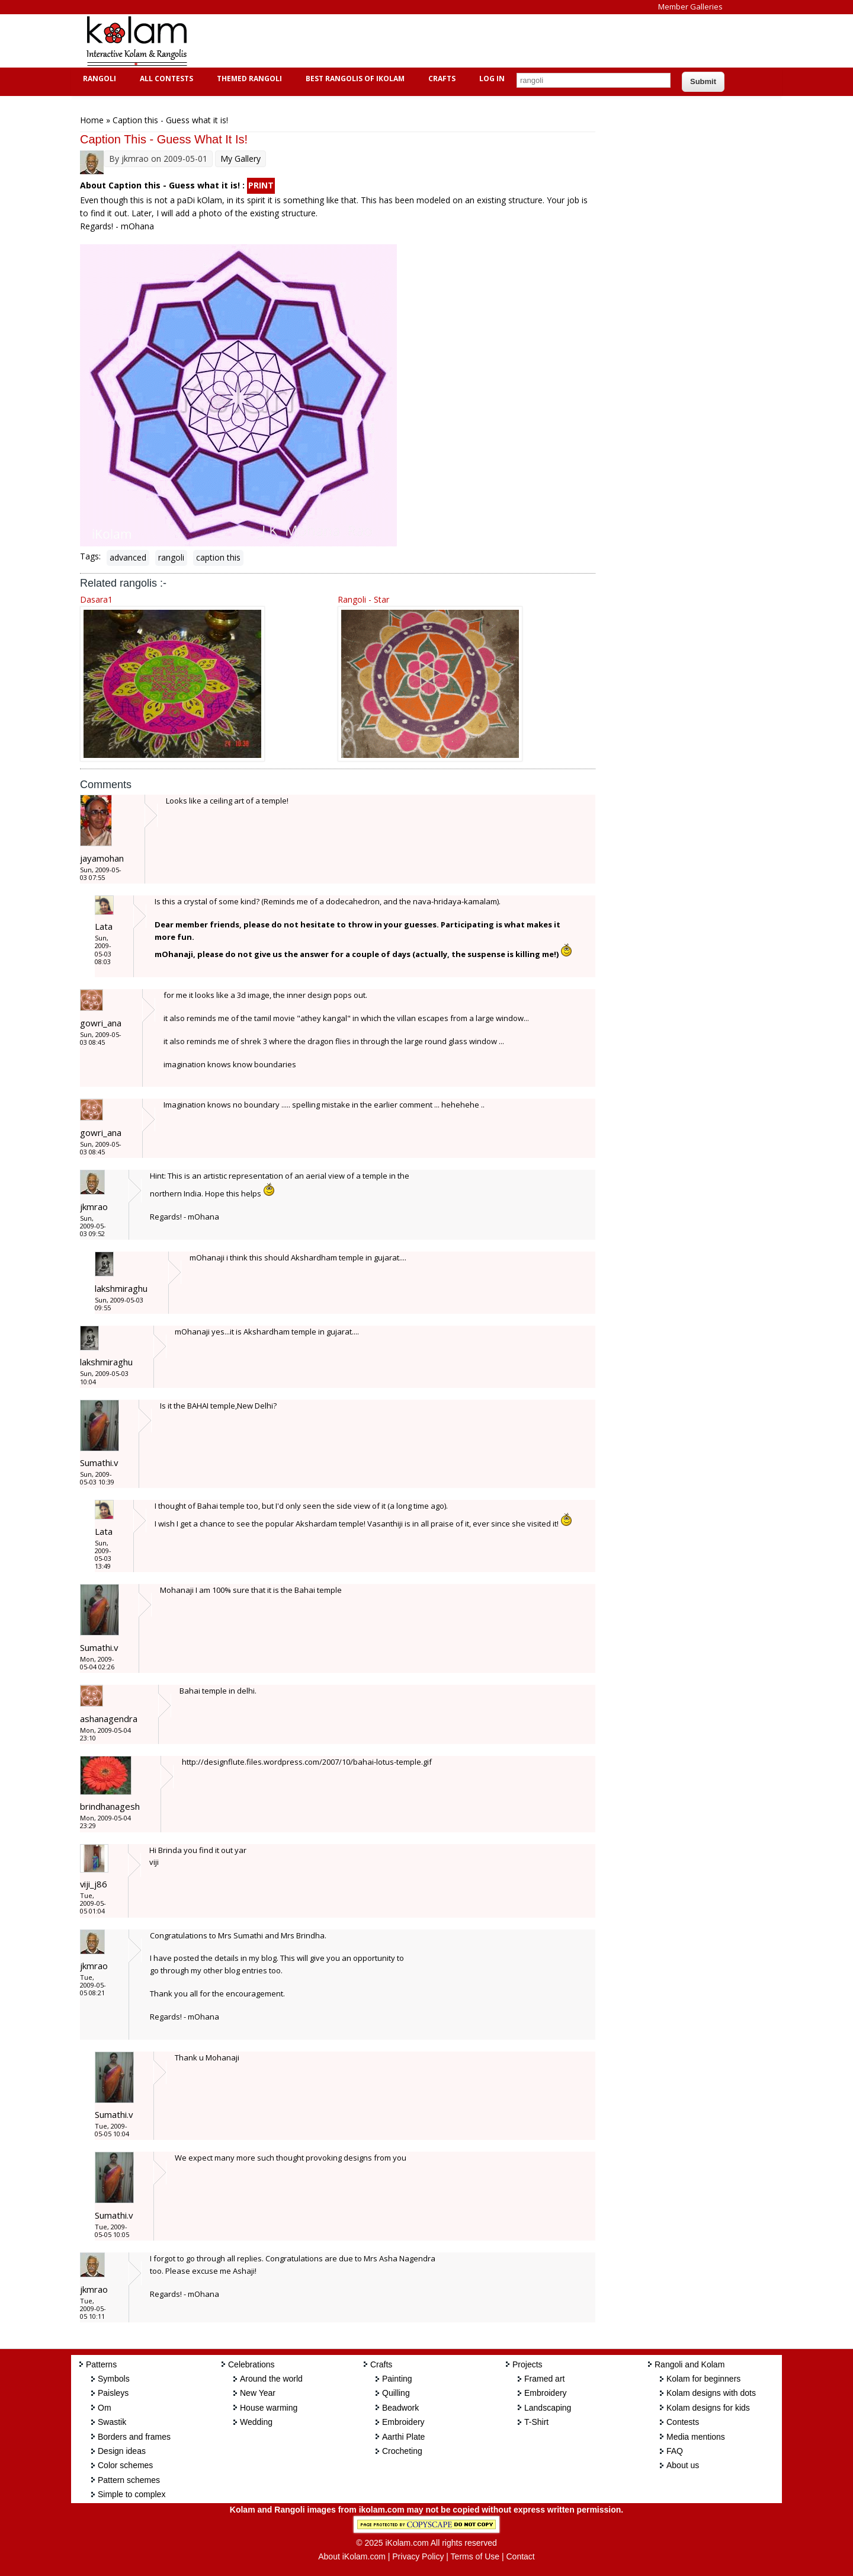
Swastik (112, 2422)
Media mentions (695, 2436)
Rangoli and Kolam (689, 2364)
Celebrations (251, 2364)
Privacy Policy (418, 2556)
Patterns (101, 2364)
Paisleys (113, 2393)
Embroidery (403, 2422)
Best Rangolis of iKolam (353, 78)
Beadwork (400, 2407)
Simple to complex (131, 2494)
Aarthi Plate (403, 2436)
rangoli (171, 557)
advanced (128, 557)
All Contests (165, 78)
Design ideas (122, 2451)
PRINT (261, 185)
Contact (520, 2556)
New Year (257, 2393)
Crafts (440, 78)
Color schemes (125, 2465)
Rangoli (98, 78)
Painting (397, 2378)
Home (92, 120)
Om (104, 2407)
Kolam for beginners (703, 2378)
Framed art (544, 2378)
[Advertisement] (417, 41)
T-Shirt (536, 2422)
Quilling (396, 2393)
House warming (268, 2407)
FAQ (674, 2451)
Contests (682, 2422)
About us (682, 2465)
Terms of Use (475, 2556)
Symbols (114, 2378)
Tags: (90, 556)
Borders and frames (134, 2436)
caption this (218, 557)
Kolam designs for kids (708, 2407)
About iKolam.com (352, 2556)
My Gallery (240, 158)
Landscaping (547, 2407)
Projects (527, 2364)
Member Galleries (690, 6)
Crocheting (402, 2451)
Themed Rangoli (248, 78)
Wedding (256, 2422)
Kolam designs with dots (711, 2393)
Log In (492, 78)
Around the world (271, 2378)
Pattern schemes (129, 2480)
